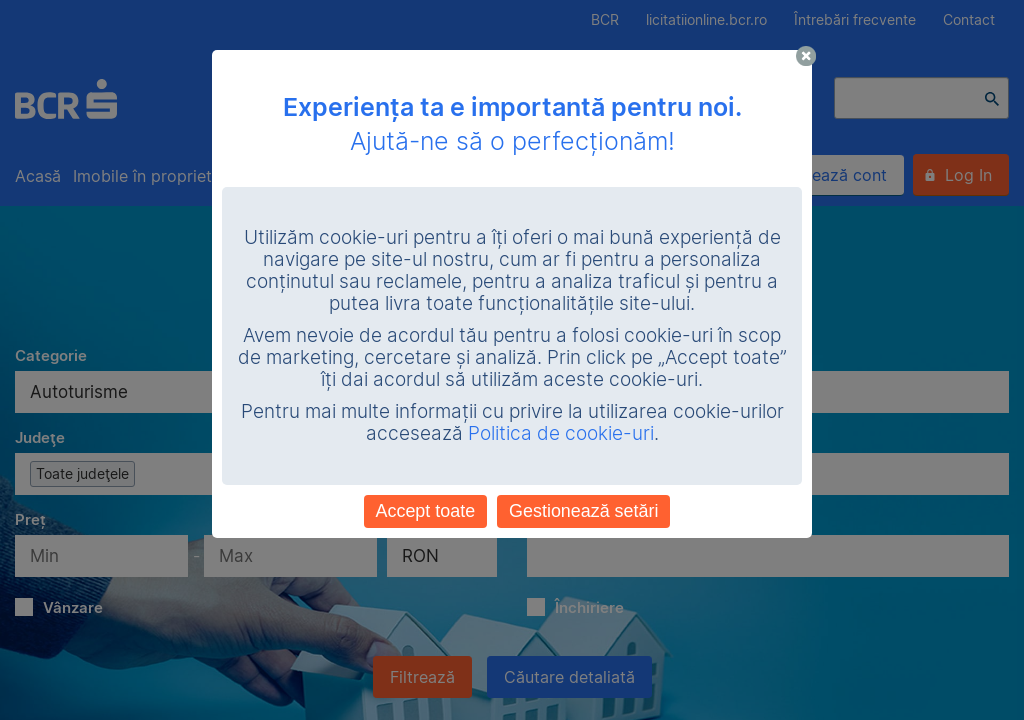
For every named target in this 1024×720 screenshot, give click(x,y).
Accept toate (426, 511)
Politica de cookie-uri (561, 433)
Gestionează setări (583, 511)
